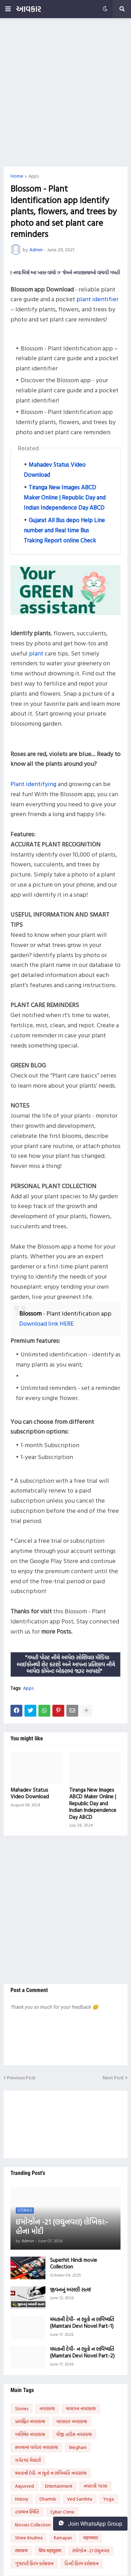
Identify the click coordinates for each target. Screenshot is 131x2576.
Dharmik (47, 2498)
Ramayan (63, 2537)
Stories (21, 2408)
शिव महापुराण (50, 2550)
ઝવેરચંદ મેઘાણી (28, 2460)
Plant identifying (33, 784)
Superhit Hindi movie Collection (73, 2263)
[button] (8, 9)
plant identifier (97, 299)
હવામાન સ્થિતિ (27, 2511)
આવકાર (28, 9)
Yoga (108, 2498)
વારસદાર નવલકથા (71, 2421)
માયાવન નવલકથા (81, 2408)
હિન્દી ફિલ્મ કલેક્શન (82, 2563)
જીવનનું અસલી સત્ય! (70, 2289)
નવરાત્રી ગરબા (95, 2485)
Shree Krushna (29, 2537)
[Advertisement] (65, 92)
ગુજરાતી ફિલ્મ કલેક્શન (34, 2563)
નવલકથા (47, 2408)
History (21, 2498)
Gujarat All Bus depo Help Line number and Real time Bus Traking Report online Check (64, 530)
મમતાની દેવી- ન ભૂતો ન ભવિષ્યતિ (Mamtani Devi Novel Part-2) (82, 2352)
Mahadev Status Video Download (29, 1793)
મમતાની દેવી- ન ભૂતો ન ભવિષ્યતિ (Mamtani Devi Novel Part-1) (82, 2323)
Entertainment (58, 2485)
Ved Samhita (79, 2498)
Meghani (78, 2447)
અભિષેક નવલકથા (30, 2434)
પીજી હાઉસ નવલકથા (74, 2434)
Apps (33, 175)
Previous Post (21, 2077)
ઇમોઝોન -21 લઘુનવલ (90, 2550)
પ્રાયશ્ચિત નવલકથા (30, 2421)
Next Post (113, 2077)
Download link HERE (46, 1323)
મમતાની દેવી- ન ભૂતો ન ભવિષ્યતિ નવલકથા (51, 2473)
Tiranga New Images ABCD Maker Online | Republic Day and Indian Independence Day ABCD (64, 497)
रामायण (21, 2550)
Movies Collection (33, 2524)
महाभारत (90, 2537)
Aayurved (24, 2485)
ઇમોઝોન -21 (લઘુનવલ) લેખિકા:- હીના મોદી (62, 2226)
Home (16, 175)
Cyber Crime (62, 2511)
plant (36, 653)
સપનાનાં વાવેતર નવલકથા (36, 2447)
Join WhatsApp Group (90, 2523)
